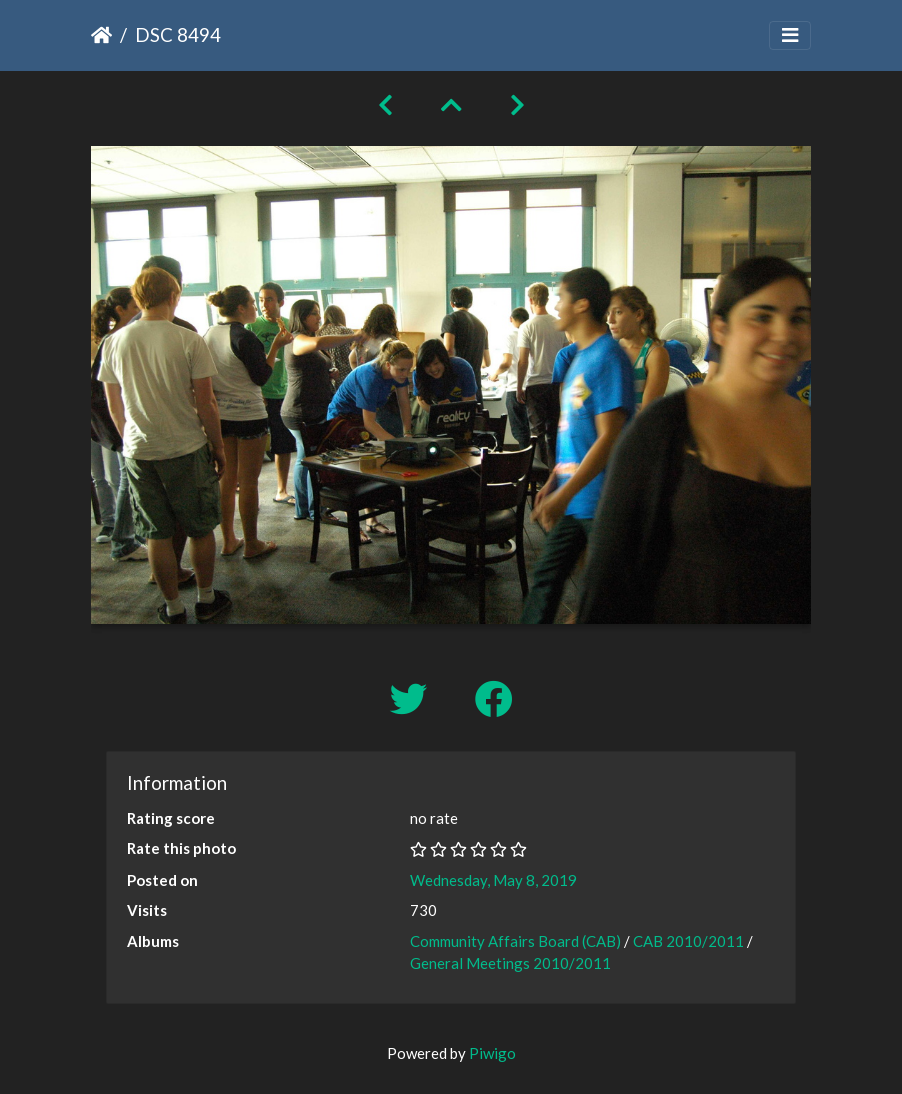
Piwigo (492, 1053)
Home (101, 35)
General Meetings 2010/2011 (510, 963)
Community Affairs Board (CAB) (515, 941)
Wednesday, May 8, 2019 (493, 880)
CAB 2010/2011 (688, 941)
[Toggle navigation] (790, 35)
